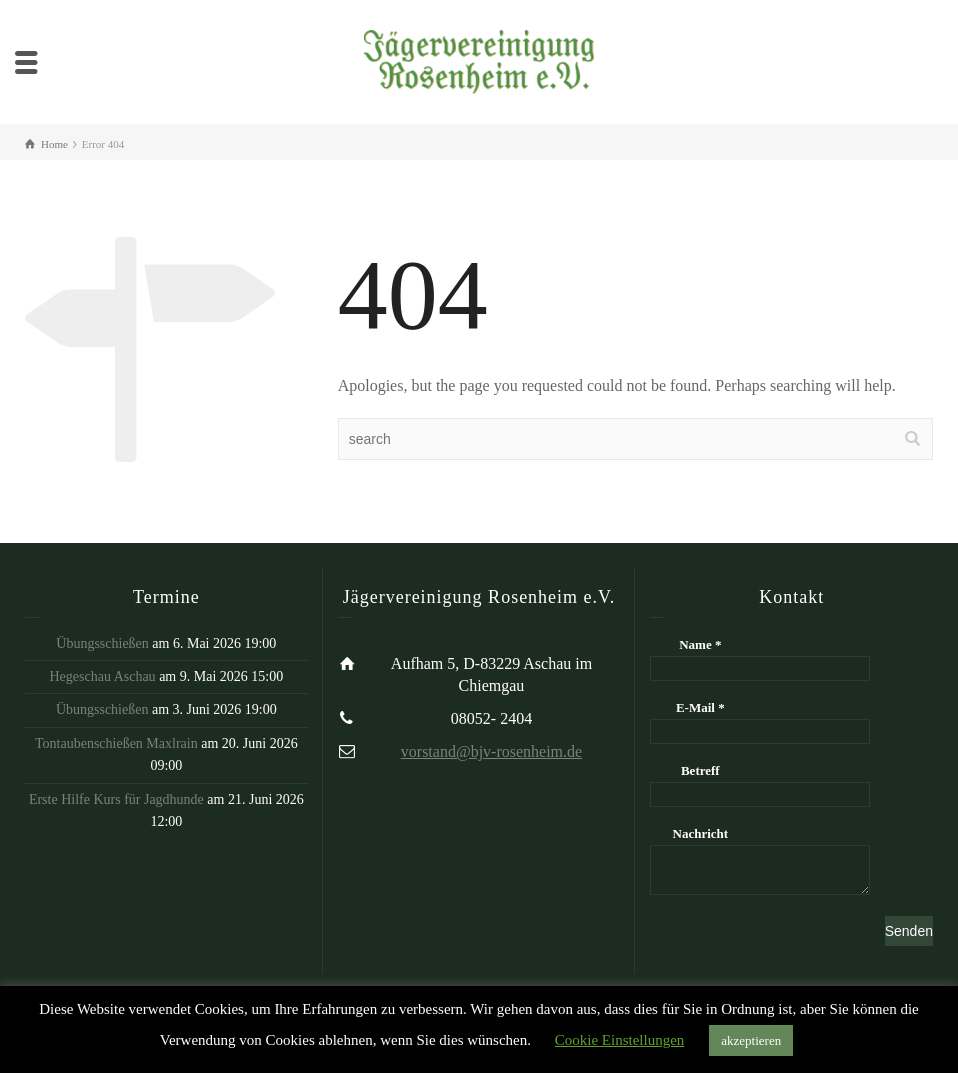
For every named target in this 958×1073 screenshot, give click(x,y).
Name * (700, 644)
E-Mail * (700, 707)
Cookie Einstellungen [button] (620, 1040)
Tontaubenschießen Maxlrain (116, 743)
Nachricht (701, 833)
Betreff (700, 770)
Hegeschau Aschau (102, 676)
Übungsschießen (102, 643)
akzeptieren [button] (751, 1040)
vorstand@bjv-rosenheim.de (491, 751)
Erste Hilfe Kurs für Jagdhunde (116, 799)
